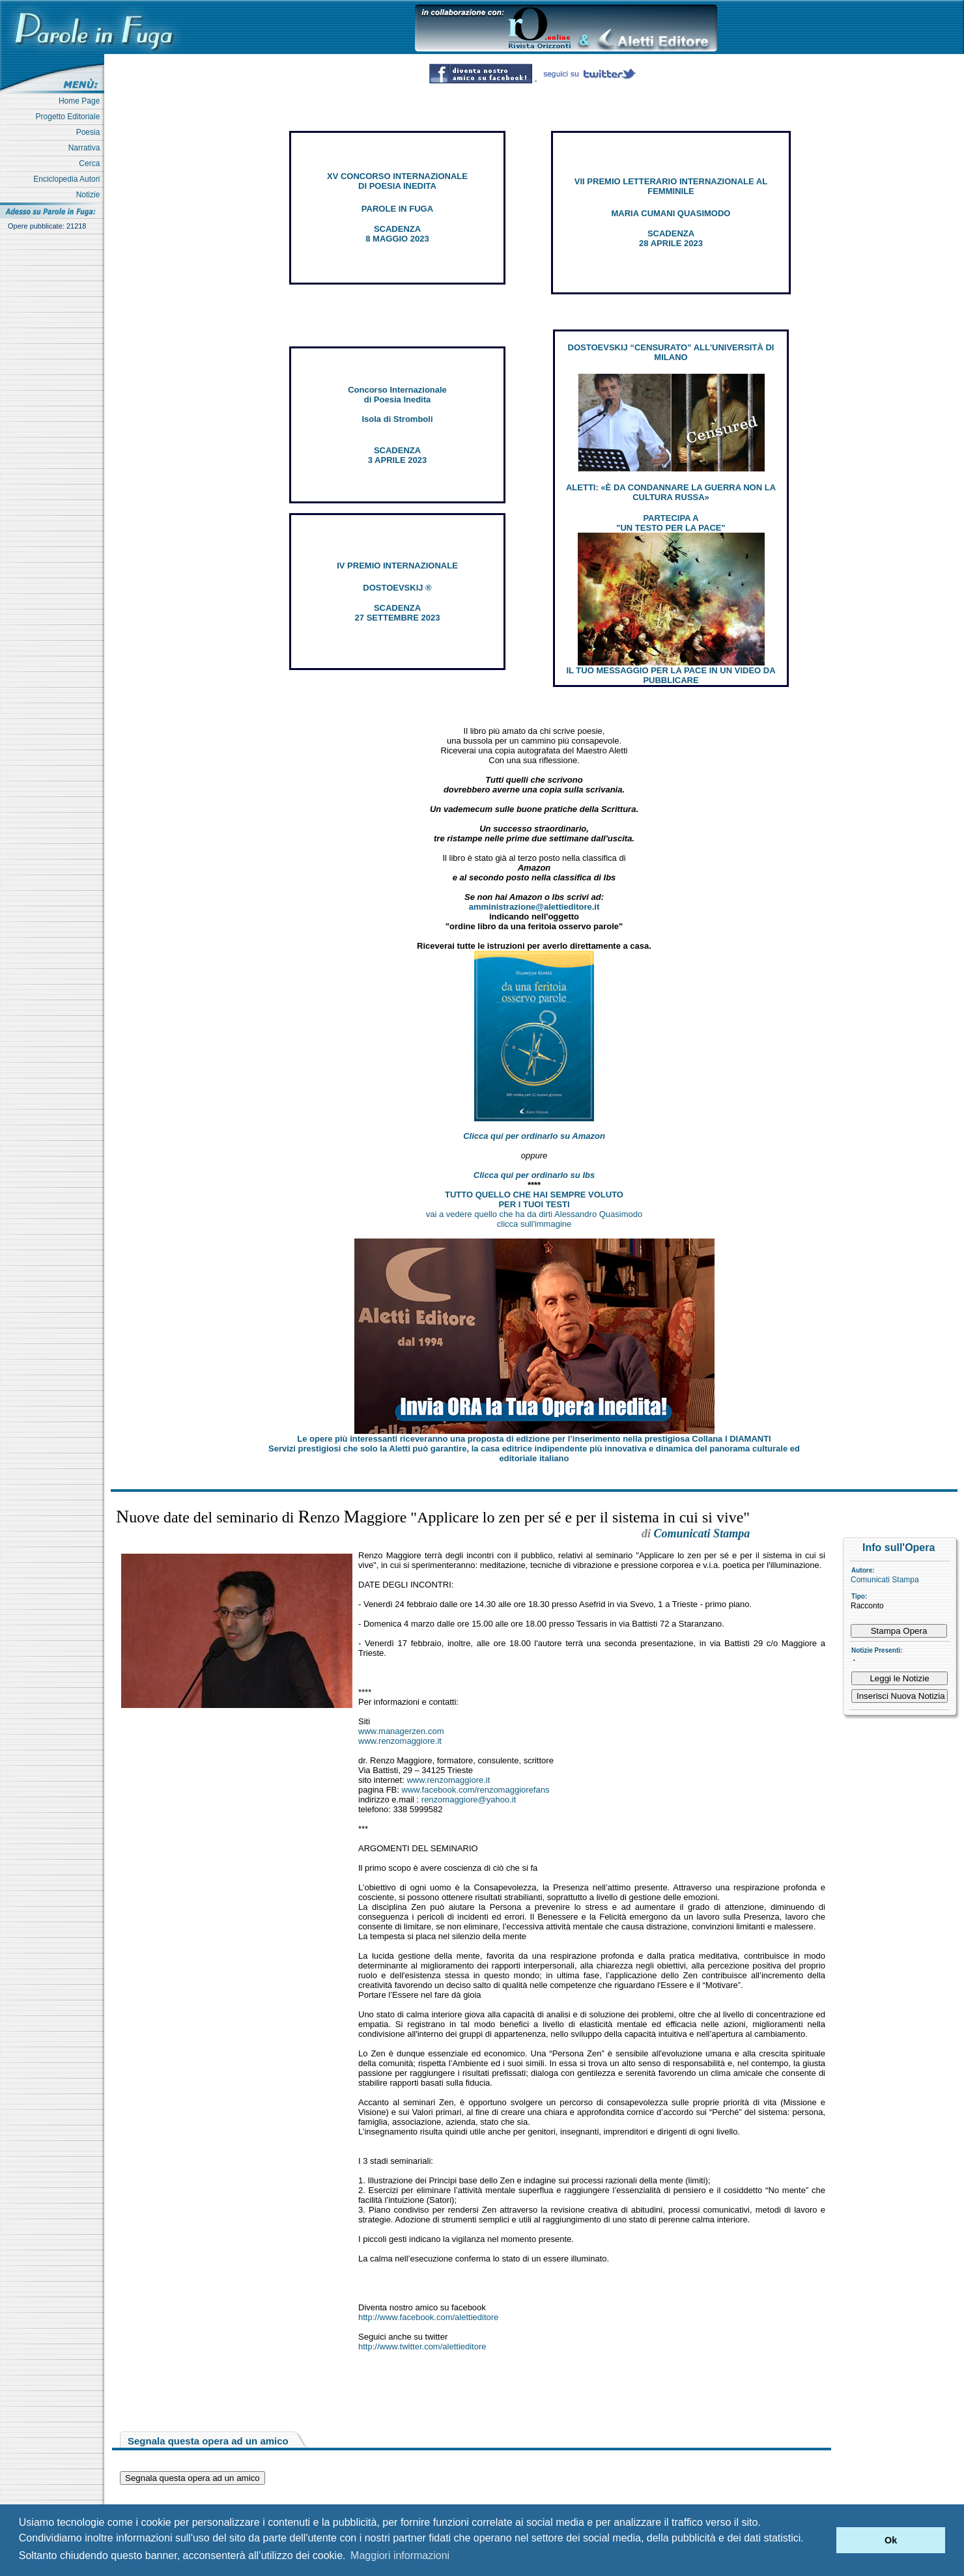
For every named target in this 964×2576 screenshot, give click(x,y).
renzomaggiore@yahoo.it (468, 1799)
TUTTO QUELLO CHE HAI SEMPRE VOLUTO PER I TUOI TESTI (534, 1199)
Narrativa (86, 147)
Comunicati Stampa (885, 1579)
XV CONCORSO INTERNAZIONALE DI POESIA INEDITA (397, 181)
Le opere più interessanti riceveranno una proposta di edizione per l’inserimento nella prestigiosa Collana (534, 1439)
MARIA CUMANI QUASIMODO (671, 213)
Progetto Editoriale (70, 116)
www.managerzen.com (401, 1731)
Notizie (90, 194)
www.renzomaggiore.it (400, 1741)
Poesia (90, 132)
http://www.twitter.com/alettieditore (422, 2346)
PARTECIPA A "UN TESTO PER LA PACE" (670, 523)
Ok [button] (891, 2540)
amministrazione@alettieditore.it (534, 907)
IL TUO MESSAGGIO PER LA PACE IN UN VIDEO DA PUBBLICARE (670, 675)
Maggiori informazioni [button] (399, 2555)
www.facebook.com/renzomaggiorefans (476, 1790)
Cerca (91, 163)
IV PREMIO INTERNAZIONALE (397, 565)
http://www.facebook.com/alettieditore (428, 2317)
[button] (823, 2540)
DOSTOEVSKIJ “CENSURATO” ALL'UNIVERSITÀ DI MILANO (671, 352)
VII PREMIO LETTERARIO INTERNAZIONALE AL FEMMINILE (670, 186)
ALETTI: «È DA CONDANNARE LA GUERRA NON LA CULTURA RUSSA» (671, 492)
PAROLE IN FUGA (397, 209)
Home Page (81, 100)
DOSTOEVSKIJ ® (397, 588)
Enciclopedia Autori (68, 179)
